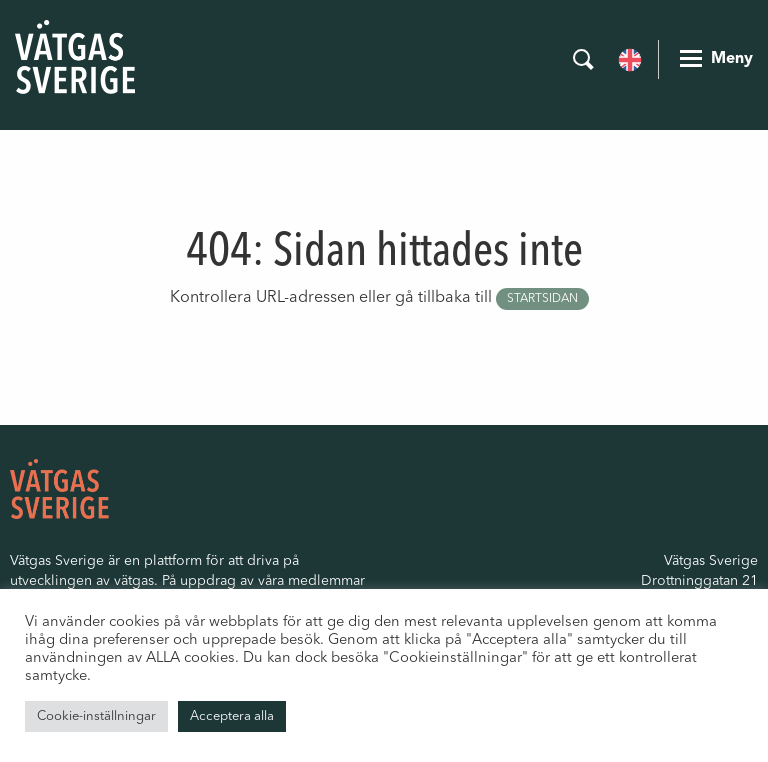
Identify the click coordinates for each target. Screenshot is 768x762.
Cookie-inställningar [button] (96, 716)
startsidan (542, 299)
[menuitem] (630, 58)
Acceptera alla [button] (232, 716)
